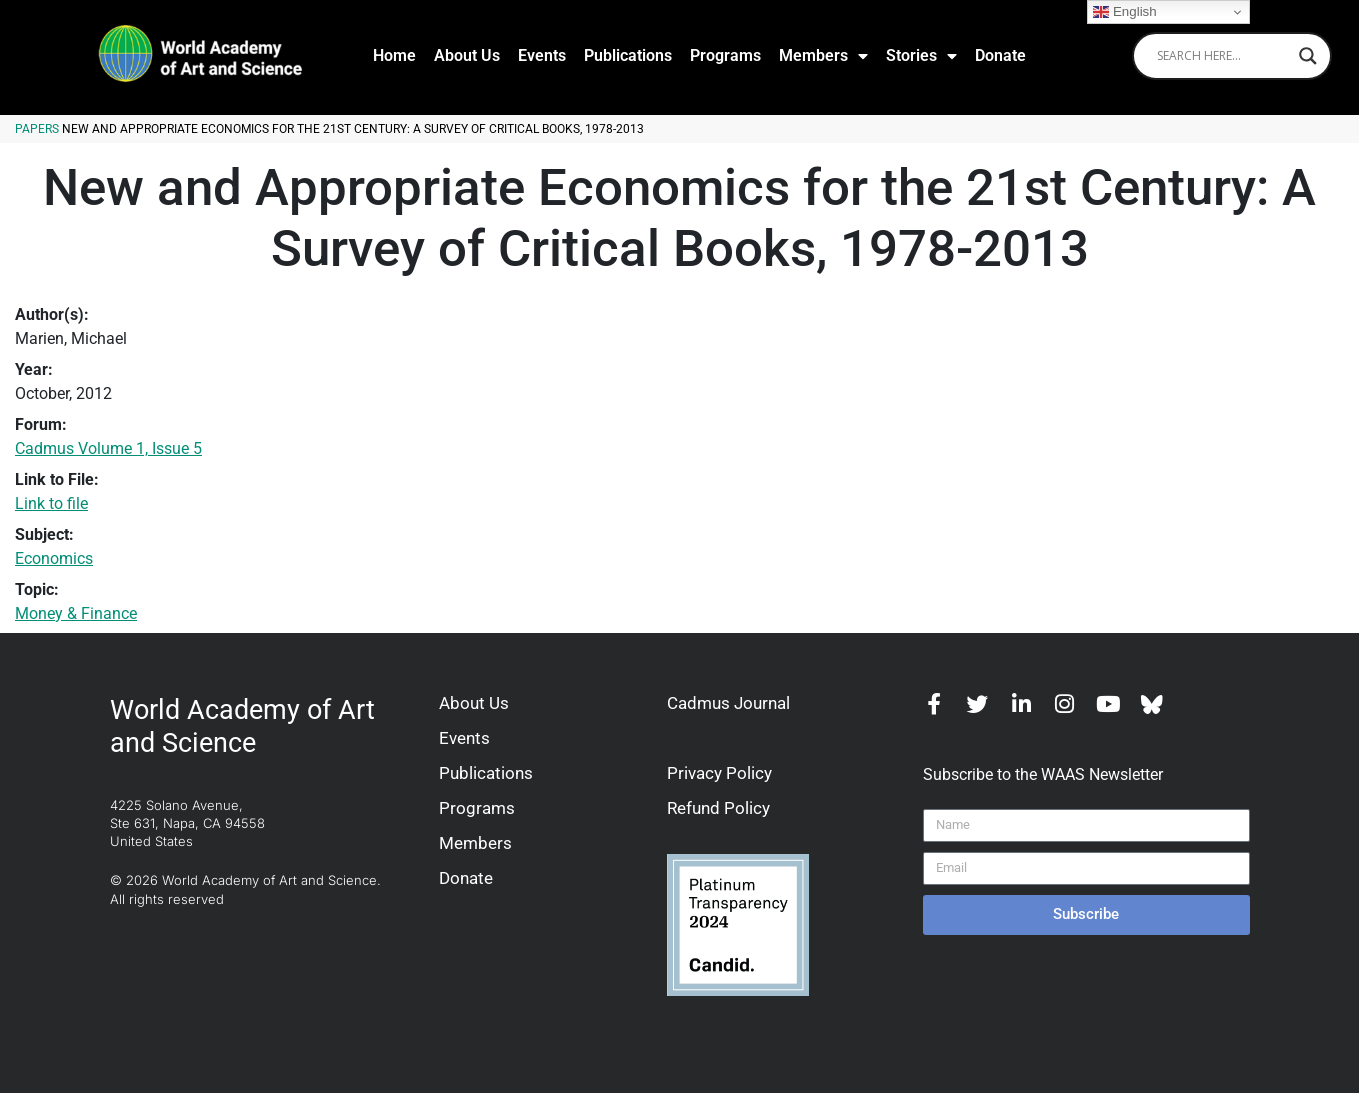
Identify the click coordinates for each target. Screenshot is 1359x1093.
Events (542, 55)
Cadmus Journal (728, 703)
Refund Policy (718, 808)
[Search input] (1223, 56)
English (1124, 12)
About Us (467, 55)
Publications (628, 55)
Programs (725, 55)
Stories (921, 56)
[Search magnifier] (1308, 56)
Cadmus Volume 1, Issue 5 (108, 448)
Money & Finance (76, 613)
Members (823, 56)
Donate (1000, 55)
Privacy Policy (719, 773)
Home (394, 55)
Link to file (51, 503)
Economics (54, 558)
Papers (37, 129)
